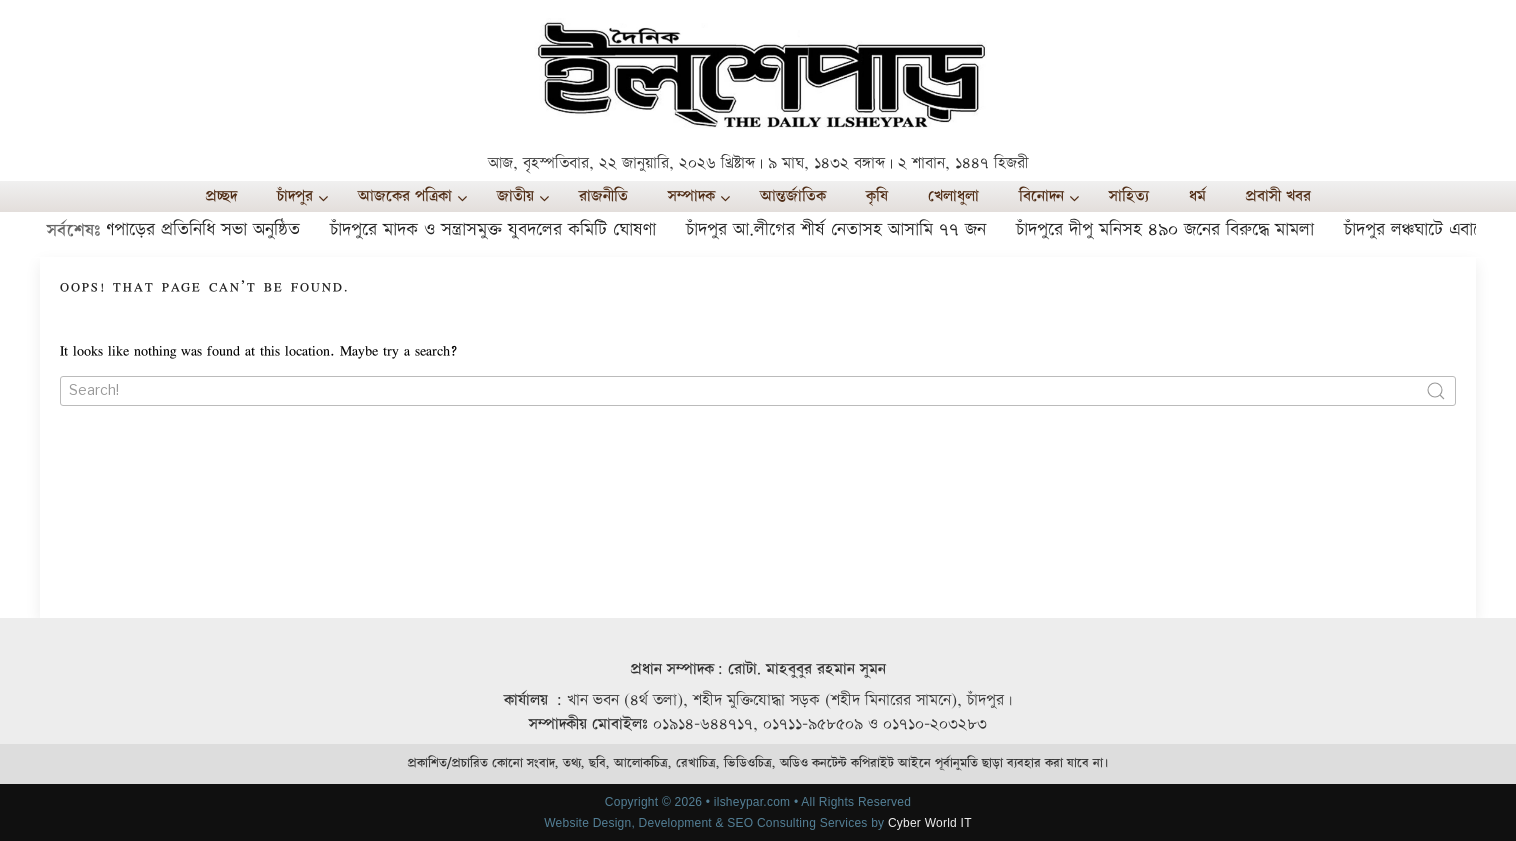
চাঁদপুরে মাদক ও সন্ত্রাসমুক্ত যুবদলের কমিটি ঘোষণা (498, 229)
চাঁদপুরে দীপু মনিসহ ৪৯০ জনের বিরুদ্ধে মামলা (1170, 229)
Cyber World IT (930, 823)
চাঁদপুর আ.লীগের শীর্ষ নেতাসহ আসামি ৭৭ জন (841, 229)
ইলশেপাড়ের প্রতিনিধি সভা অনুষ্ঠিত (193, 229)
